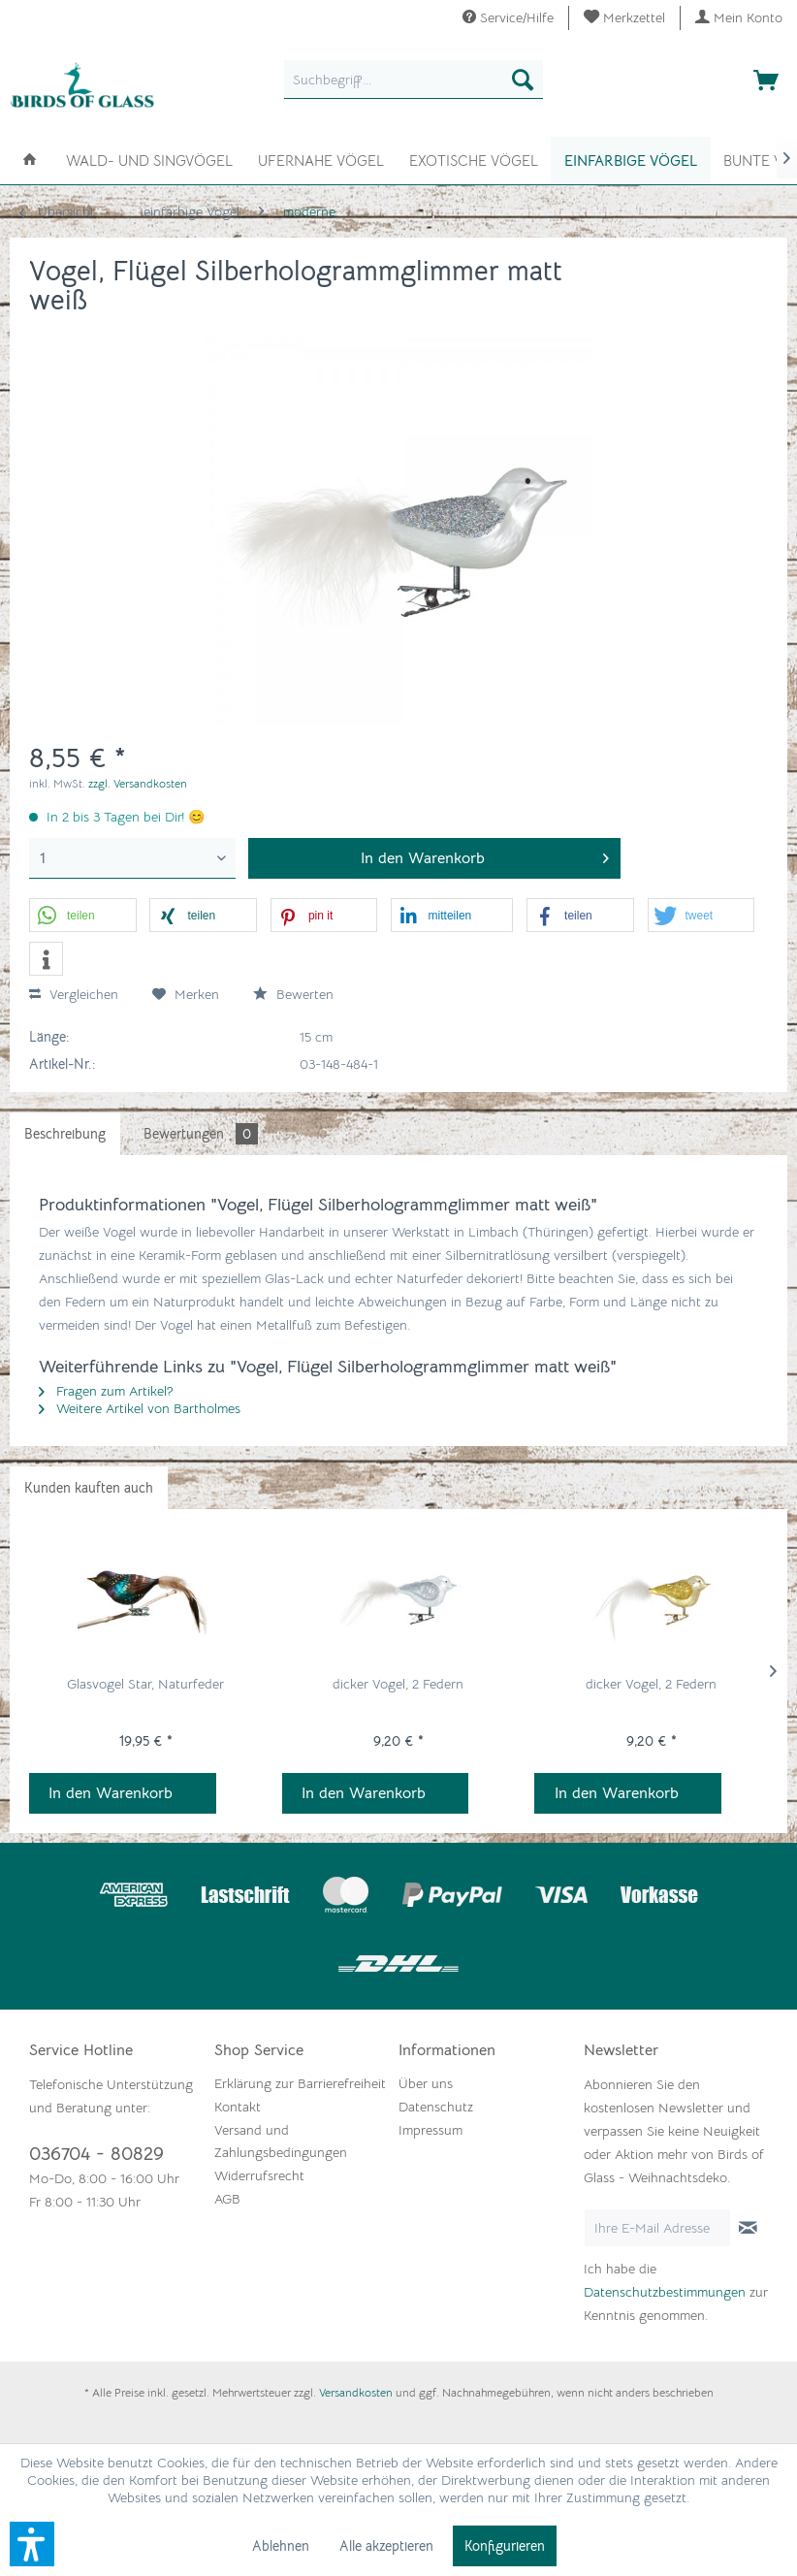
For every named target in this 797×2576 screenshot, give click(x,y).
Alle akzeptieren (386, 2546)
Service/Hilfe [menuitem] (508, 17)
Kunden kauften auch (88, 1488)
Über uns (425, 2083)
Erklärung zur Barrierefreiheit (300, 2083)
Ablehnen (280, 2546)
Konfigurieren (504, 2546)
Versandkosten (356, 2392)
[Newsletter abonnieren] (748, 2227)
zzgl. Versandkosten (137, 783)
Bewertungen (200, 1133)
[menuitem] (625, 18)
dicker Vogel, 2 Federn (398, 1683)
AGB (227, 2198)
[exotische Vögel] (474, 159)
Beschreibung (65, 1134)
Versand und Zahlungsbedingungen (280, 2141)
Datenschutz (435, 2106)
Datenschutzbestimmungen (665, 2292)
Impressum (430, 2130)
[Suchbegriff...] (413, 79)
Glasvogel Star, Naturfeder (145, 1683)
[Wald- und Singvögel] (149, 159)
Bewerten (293, 994)
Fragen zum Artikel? (106, 1391)
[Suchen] (522, 79)
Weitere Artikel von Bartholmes (139, 1408)
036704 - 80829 (96, 2154)
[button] (83, 916)
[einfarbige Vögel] (631, 160)
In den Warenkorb (110, 1793)
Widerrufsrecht (259, 2175)
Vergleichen (73, 994)
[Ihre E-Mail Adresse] (657, 2227)
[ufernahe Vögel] (321, 159)
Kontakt (237, 2106)
